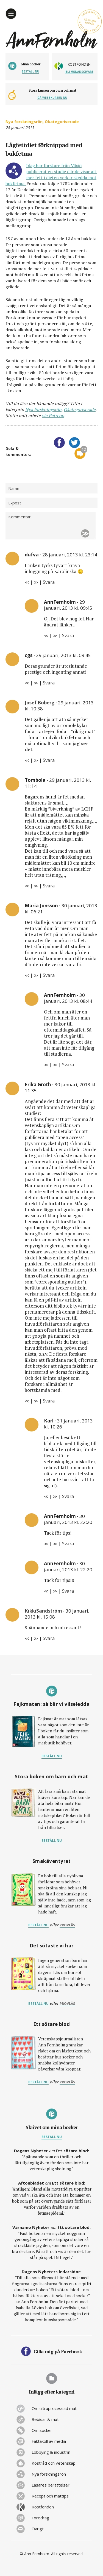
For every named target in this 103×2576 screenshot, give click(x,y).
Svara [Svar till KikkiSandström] (49, 1638)
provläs (67, 1925)
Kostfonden (43, 2507)
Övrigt (38, 2528)
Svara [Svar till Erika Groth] (49, 1401)
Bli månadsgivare (79, 72)
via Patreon (53, 416)
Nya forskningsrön (24, 121)
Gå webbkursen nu (52, 98)
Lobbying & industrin (51, 2452)
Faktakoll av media (49, 2441)
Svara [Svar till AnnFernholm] (68, 635)
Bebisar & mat (45, 2419)
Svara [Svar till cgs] (49, 682)
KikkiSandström (43, 1611)
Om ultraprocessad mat (54, 2408)
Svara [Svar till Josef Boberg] (49, 760)
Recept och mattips (50, 2496)
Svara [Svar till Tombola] (49, 885)
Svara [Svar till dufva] (49, 582)
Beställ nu (30, 71)
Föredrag (40, 2517)
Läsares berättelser (50, 2485)
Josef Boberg (39, 702)
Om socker (42, 2430)
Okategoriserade (62, 121)
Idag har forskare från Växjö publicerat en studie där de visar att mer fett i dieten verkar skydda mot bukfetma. (51, 174)
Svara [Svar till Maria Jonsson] (49, 975)
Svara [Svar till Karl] (68, 1496)
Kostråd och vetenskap (54, 2463)
